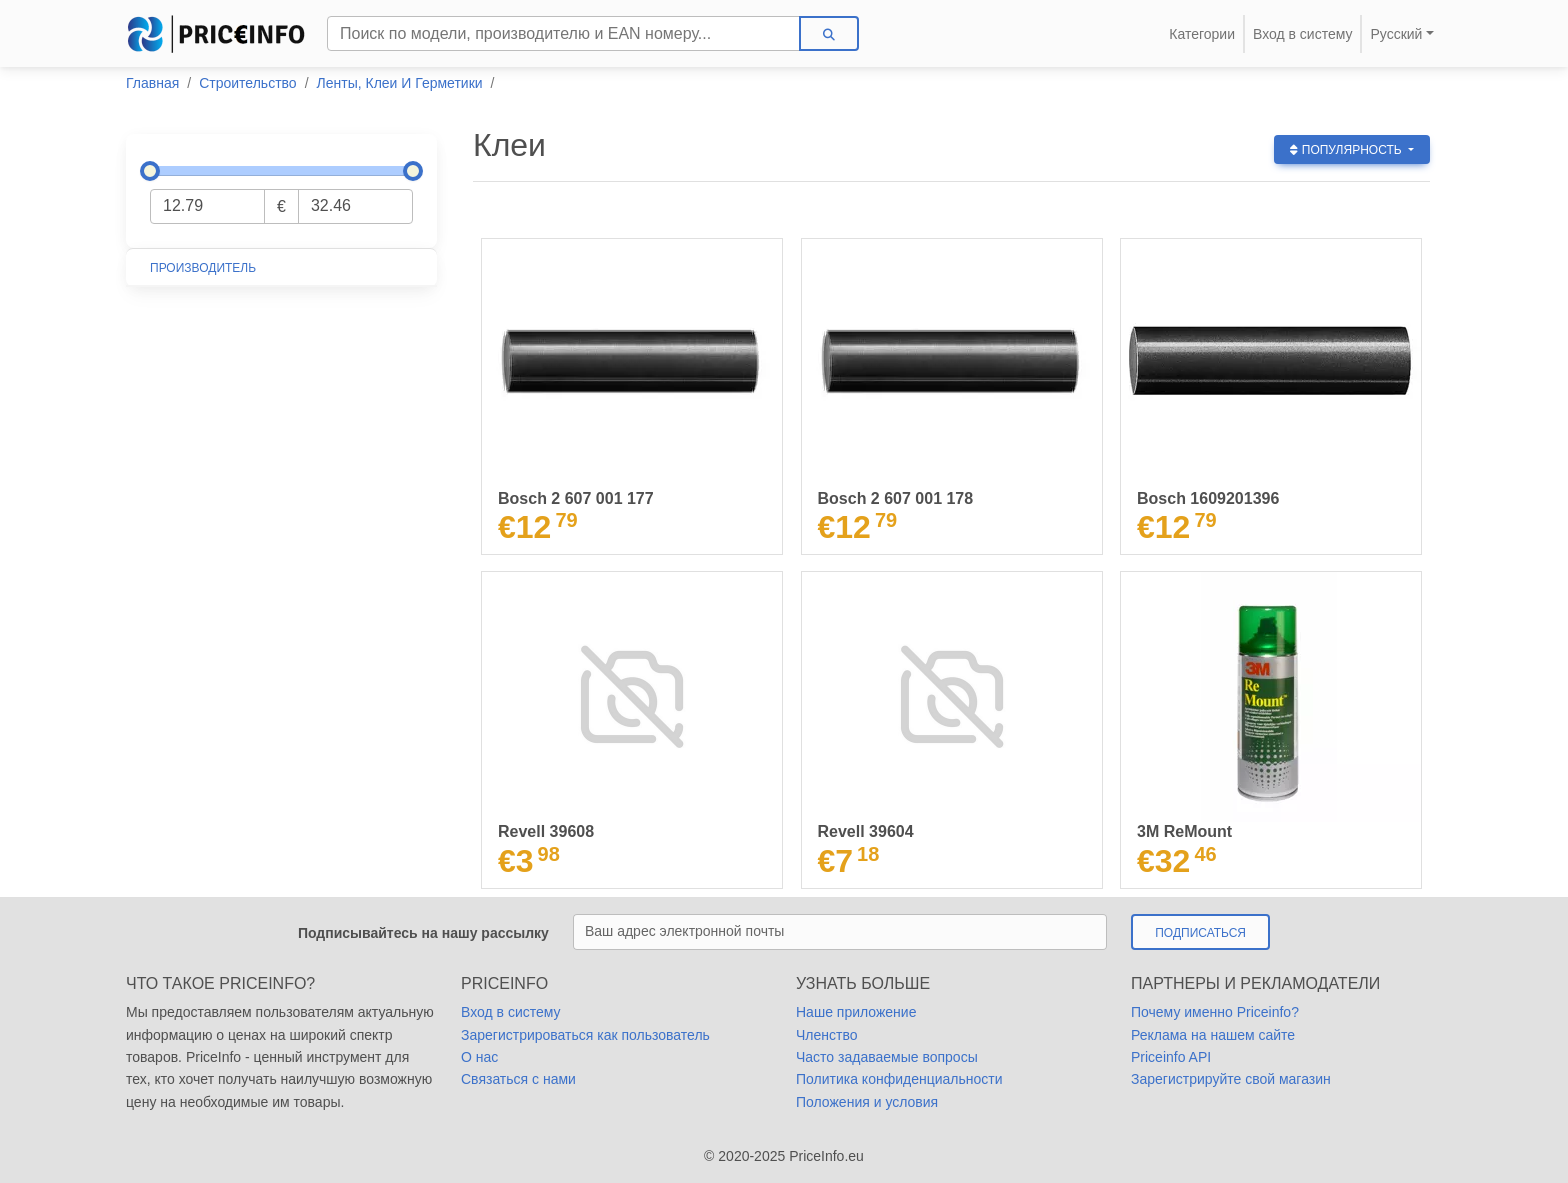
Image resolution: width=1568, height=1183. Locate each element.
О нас (479, 1057)
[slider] (150, 171)
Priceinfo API (1171, 1057)
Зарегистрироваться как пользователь (585, 1035)
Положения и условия (867, 1102)
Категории (1202, 34)
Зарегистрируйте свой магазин (1231, 1079)
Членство (827, 1035)
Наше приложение (856, 1012)
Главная (152, 83)
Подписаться (1200, 933)
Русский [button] (1396, 34)
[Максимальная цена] (355, 206)
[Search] (563, 33)
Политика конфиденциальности (899, 1079)
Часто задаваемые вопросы (887, 1057)
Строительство (247, 83)
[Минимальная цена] (207, 206)
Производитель (203, 268)
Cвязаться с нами (518, 1079)
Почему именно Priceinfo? (1215, 1012)
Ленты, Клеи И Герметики (400, 83)
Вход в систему (1303, 34)
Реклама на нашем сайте (1213, 1035)
